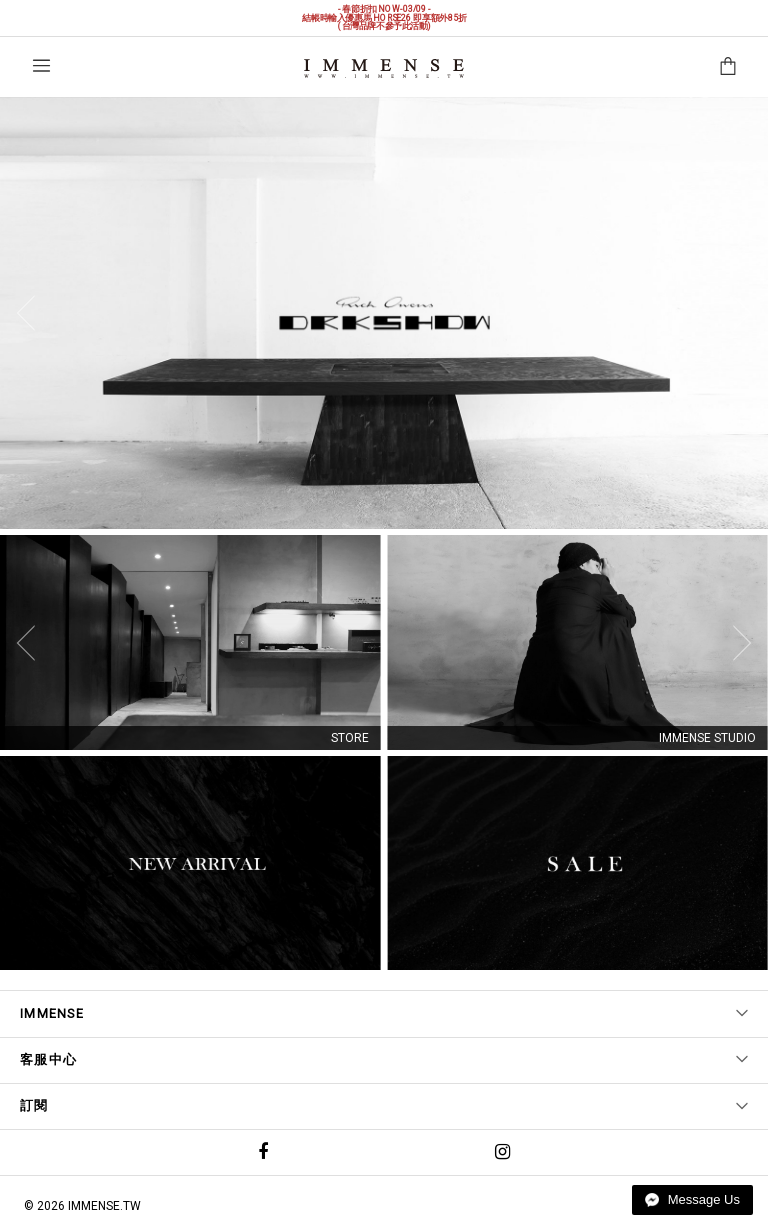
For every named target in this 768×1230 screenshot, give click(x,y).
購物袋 (728, 66)
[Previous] (31, 313)
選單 (41, 65)
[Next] (737, 313)
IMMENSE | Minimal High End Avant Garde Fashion (384, 68)
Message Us (692, 1199)
